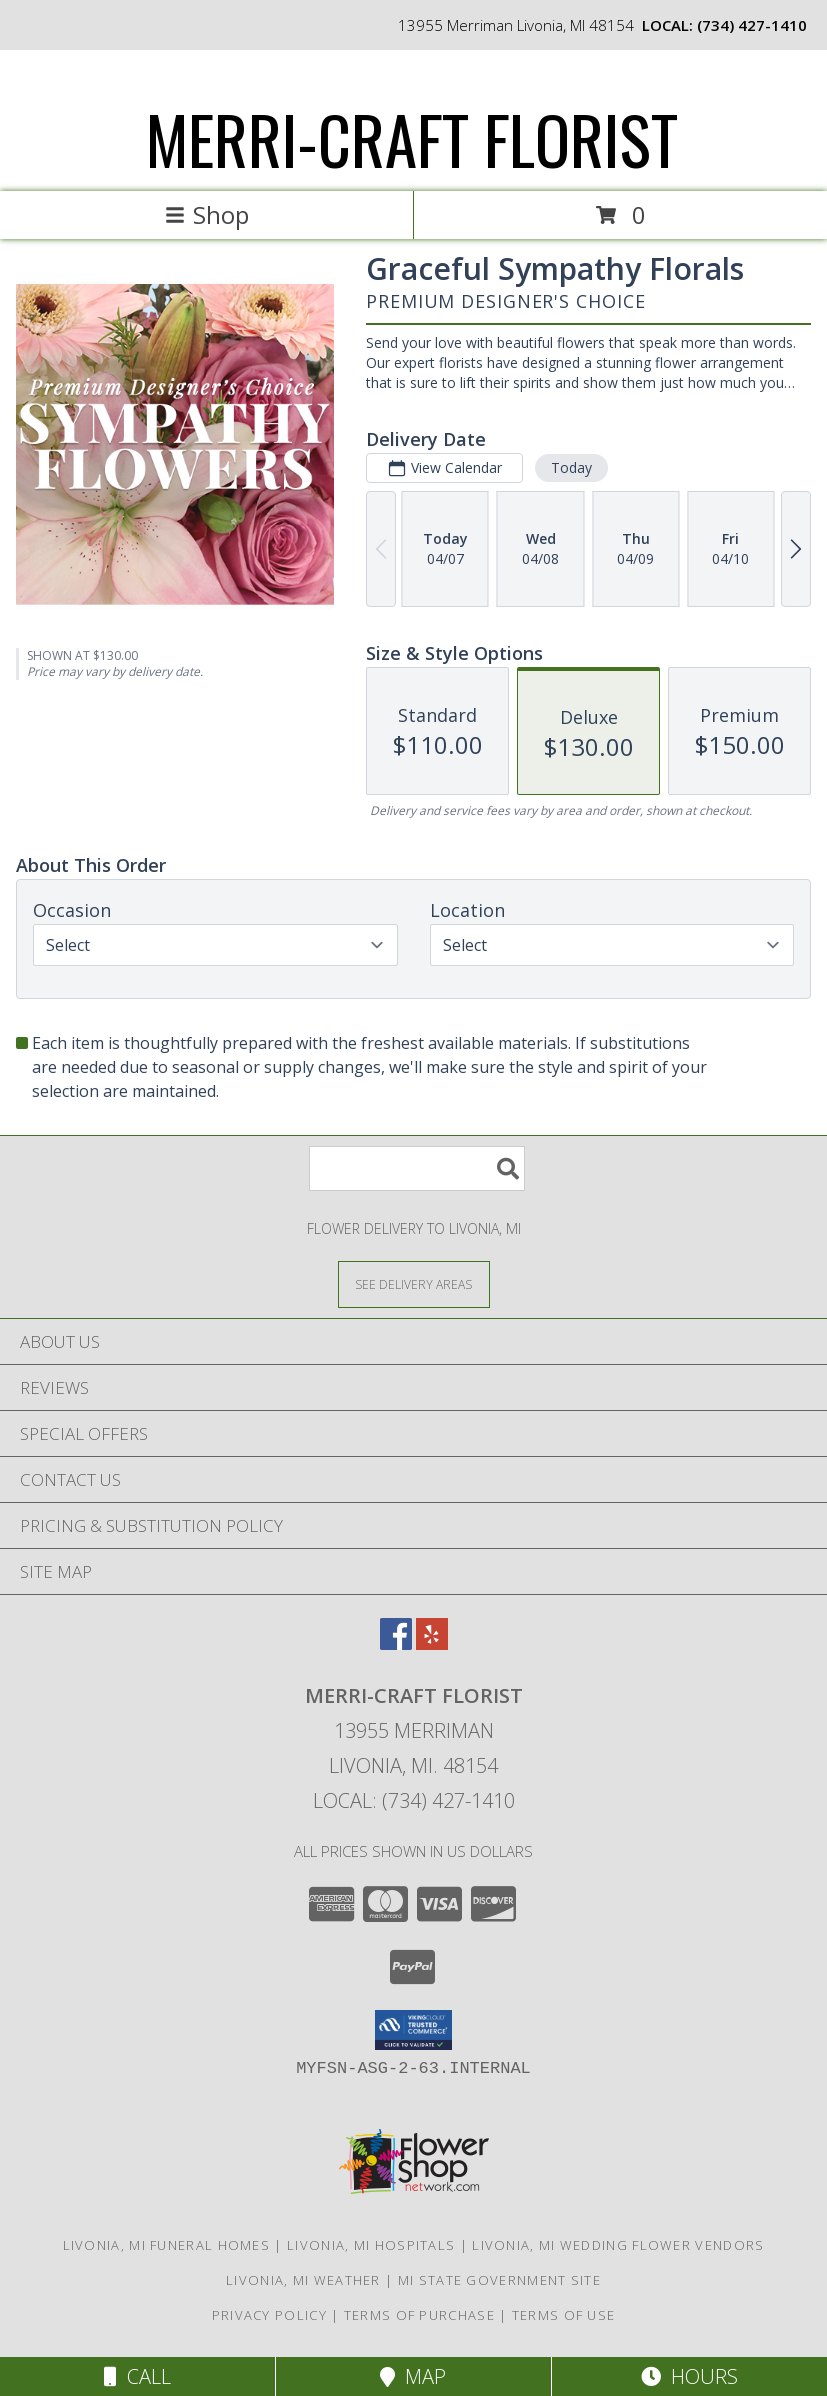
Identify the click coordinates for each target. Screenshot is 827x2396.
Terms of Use (564, 2315)
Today (571, 467)
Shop (207, 214)
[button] (413, 2030)
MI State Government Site (499, 2280)
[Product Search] (417, 1168)
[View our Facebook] (396, 1643)
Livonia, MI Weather (303, 2280)
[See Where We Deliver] (414, 1283)
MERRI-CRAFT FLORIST (412, 138)
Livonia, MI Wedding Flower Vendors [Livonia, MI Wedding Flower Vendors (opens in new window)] (618, 2245)
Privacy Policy (269, 2315)
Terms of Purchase (419, 2315)
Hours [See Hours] (689, 2376)
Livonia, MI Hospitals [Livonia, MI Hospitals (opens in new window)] (371, 2245)
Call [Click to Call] (137, 2376)
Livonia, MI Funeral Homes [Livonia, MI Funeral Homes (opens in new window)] (167, 2245)
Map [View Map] (413, 2376)
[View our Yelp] (432, 1643)
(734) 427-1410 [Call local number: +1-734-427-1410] (752, 25)
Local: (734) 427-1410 (414, 1800)
